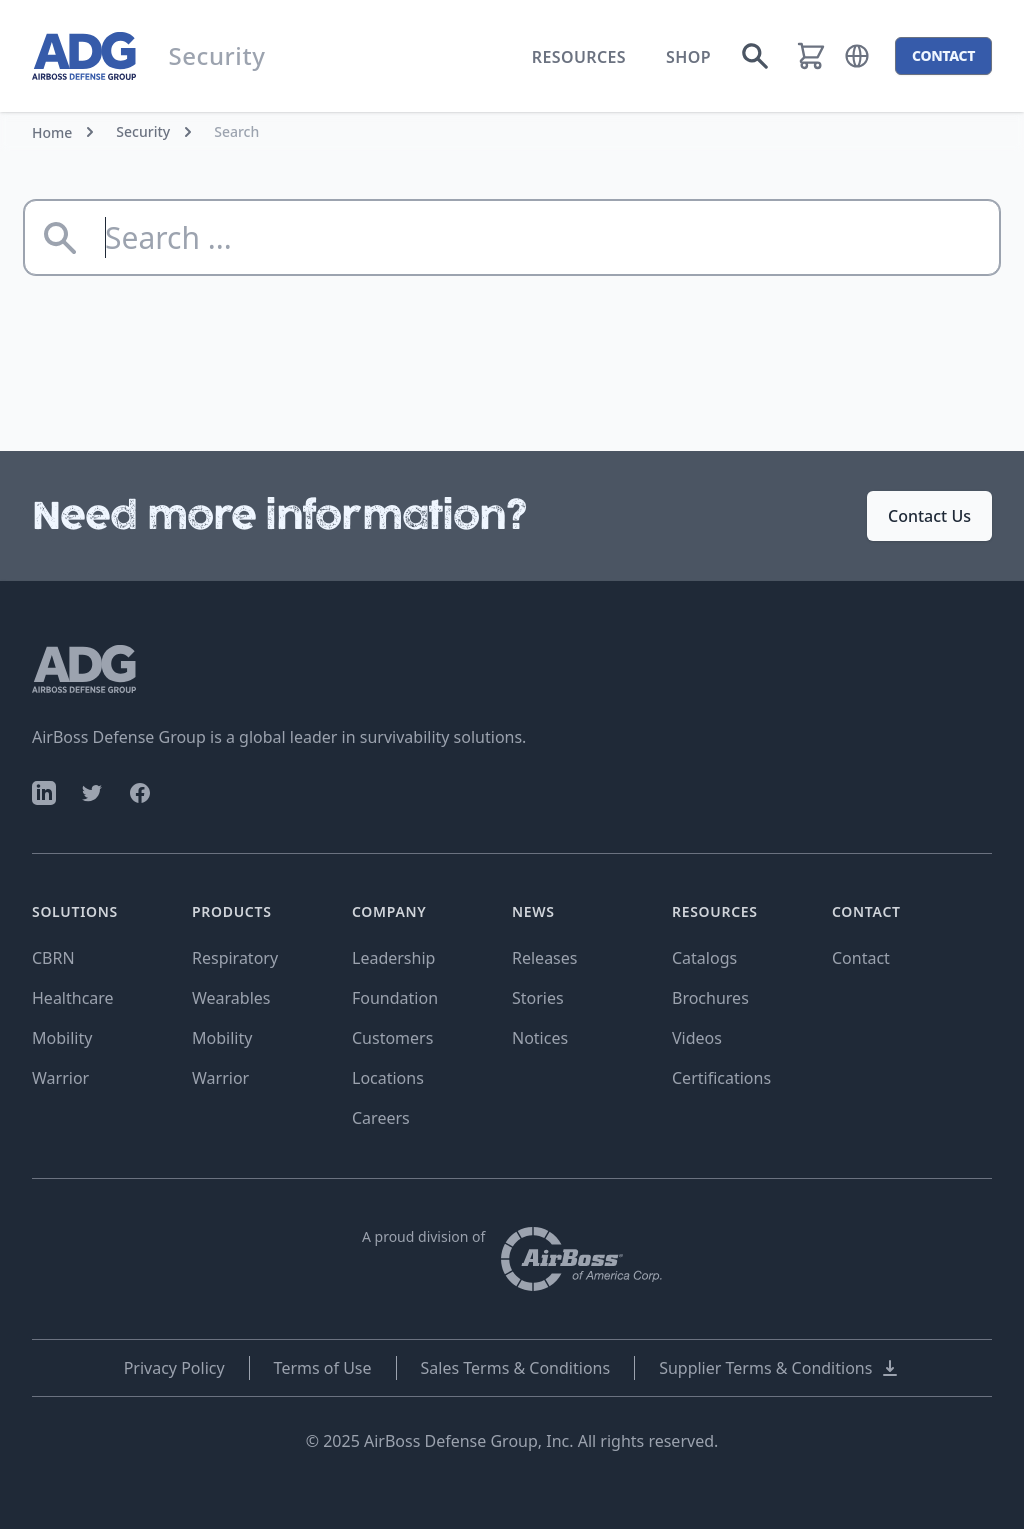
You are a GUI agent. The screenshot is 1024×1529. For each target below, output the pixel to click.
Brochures (710, 998)
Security (143, 131)
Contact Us (929, 516)
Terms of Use (323, 1368)
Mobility (62, 1038)
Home (52, 132)
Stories (538, 998)
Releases (544, 958)
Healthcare (73, 998)
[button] (857, 56)
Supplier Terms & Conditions (779, 1368)
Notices (540, 1038)
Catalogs (704, 958)
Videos (697, 1038)
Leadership (393, 958)
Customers (392, 1038)
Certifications (721, 1078)
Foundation (395, 998)
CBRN (53, 958)
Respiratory (235, 958)
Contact (861, 958)
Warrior (60, 1078)
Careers (381, 1118)
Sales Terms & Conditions (516, 1368)
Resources (579, 57)
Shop (688, 57)
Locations (388, 1078)
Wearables (231, 998)
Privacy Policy (174, 1368)
